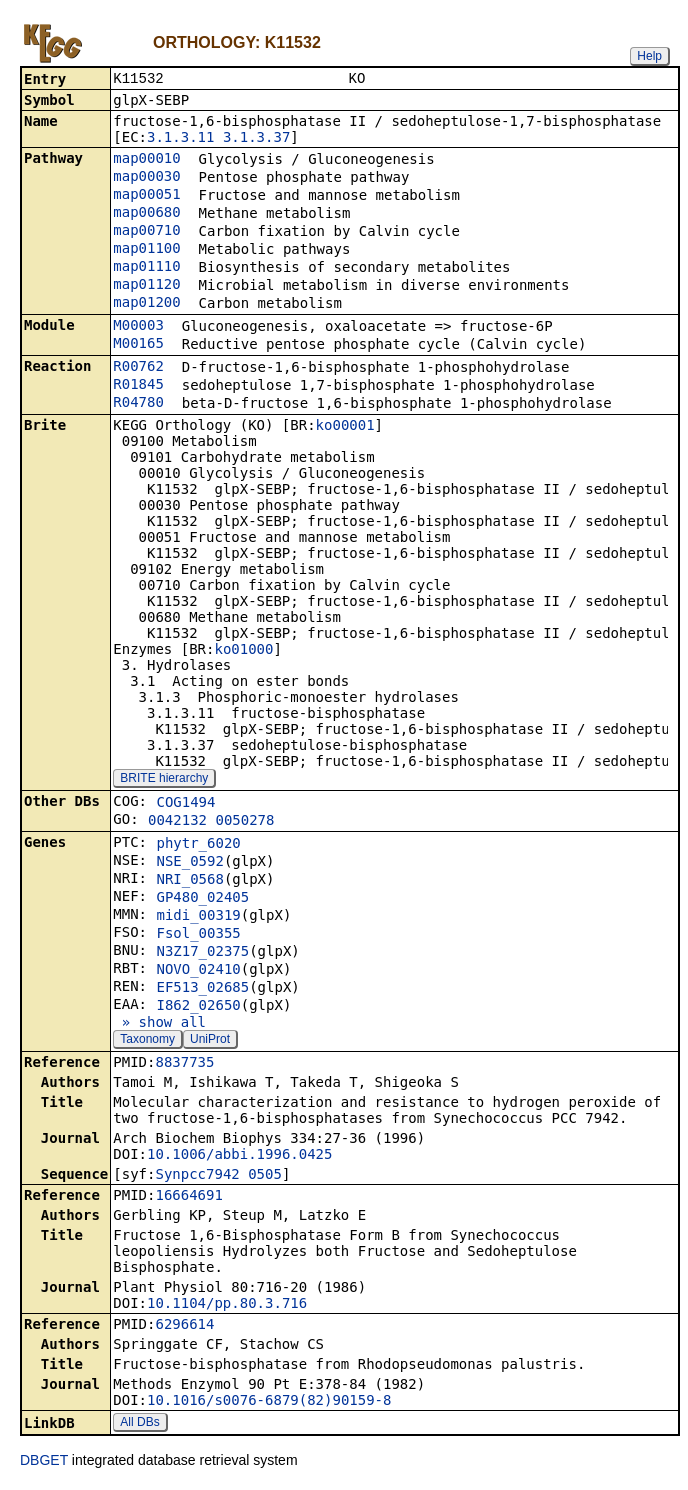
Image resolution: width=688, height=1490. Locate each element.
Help (649, 56)
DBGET (44, 1462)
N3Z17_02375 (202, 953)
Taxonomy (147, 1041)
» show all (159, 1024)
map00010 (146, 160)
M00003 (138, 327)
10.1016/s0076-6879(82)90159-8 (269, 1402)
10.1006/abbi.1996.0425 (239, 1156)
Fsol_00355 (198, 935)
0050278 (244, 822)
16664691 (188, 1197)
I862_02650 (198, 1007)
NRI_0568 (189, 881)
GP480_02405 (202, 899)
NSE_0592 (189, 863)
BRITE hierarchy (164, 780)
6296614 (184, 1326)
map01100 (146, 250)
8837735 (184, 1064)
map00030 (146, 178)
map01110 (146, 268)
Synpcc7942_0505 (218, 1176)
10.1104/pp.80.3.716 (227, 1305)
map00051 (146, 196)
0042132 (177, 822)
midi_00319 (198, 917)
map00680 (146, 214)
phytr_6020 (198, 845)
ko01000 (243, 651)
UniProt (210, 1041)
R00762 (138, 368)
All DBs (139, 1424)
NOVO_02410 (198, 971)
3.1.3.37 (256, 139)
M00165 (138, 345)
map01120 (146, 286)
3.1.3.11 (180, 139)
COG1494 (185, 804)
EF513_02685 (202, 989)
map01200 (146, 304)
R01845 (138, 386)
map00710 (146, 232)
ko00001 (345, 427)
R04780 (138, 404)
